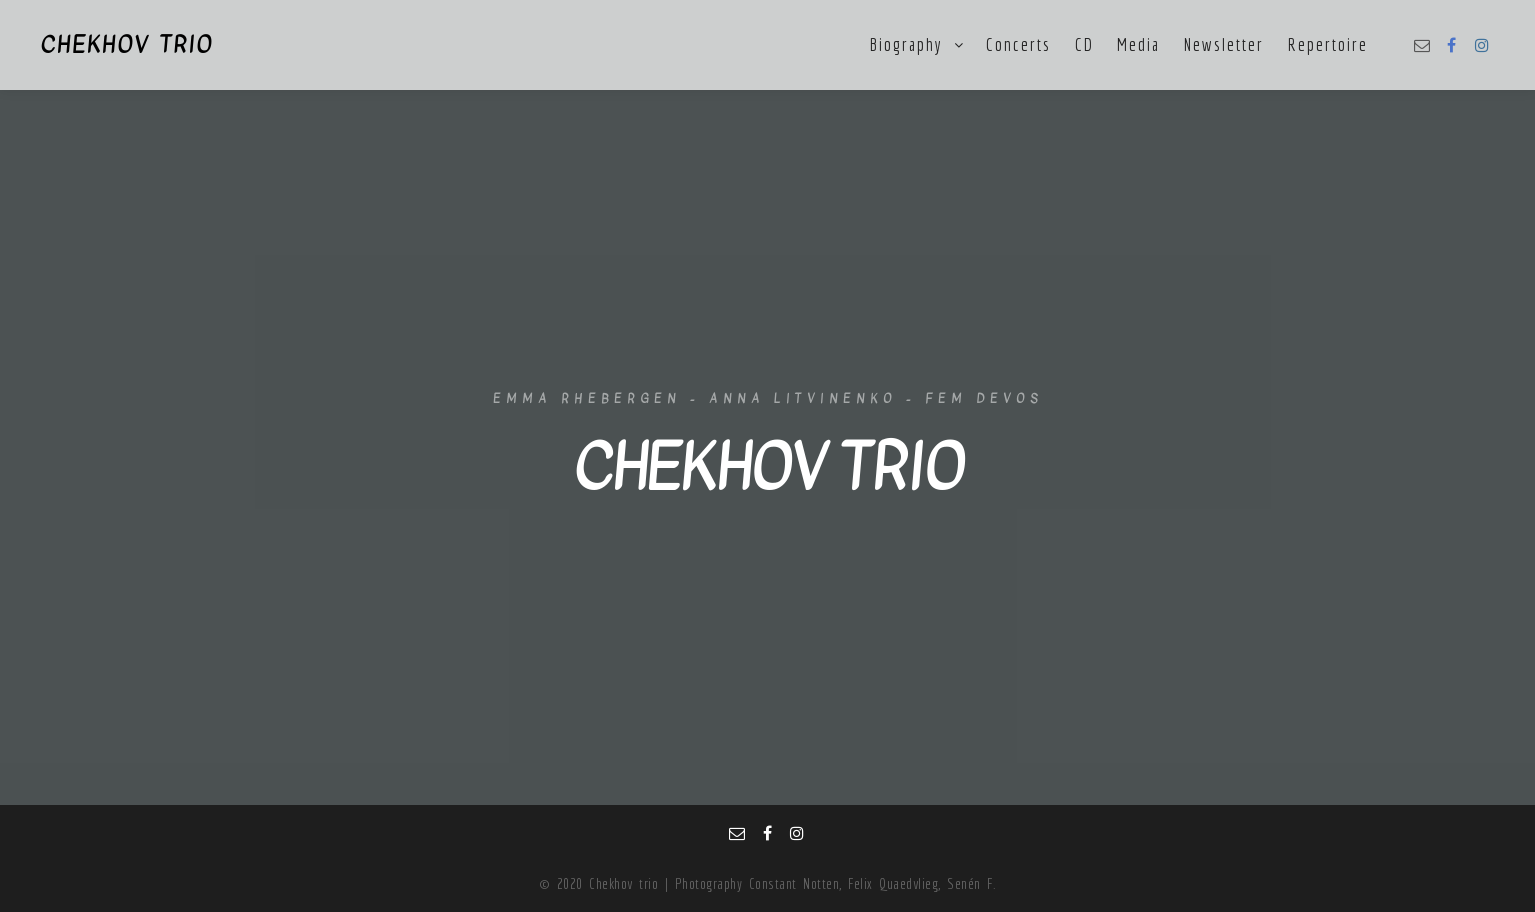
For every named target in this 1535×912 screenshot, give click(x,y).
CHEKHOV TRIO (126, 45)
